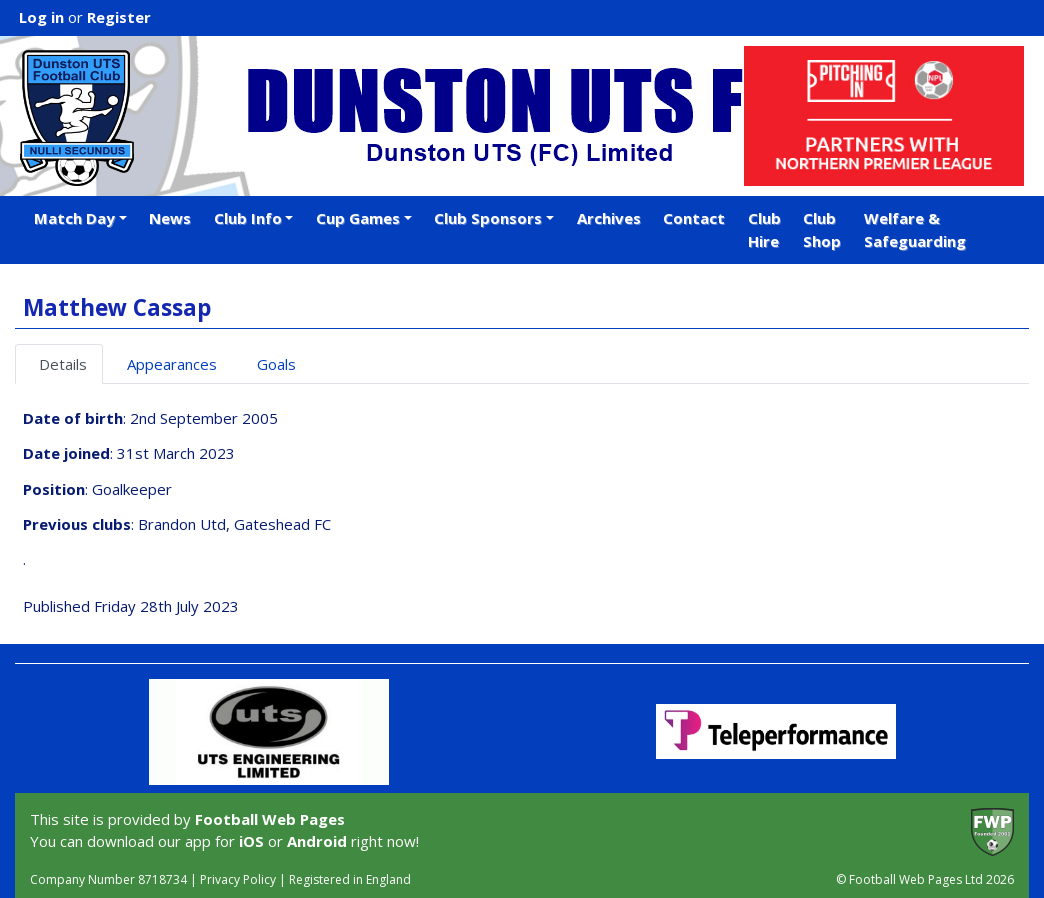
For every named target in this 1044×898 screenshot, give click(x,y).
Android (317, 841)
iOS (251, 841)
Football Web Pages (270, 819)
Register (119, 17)
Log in (41, 17)
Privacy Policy (238, 879)
